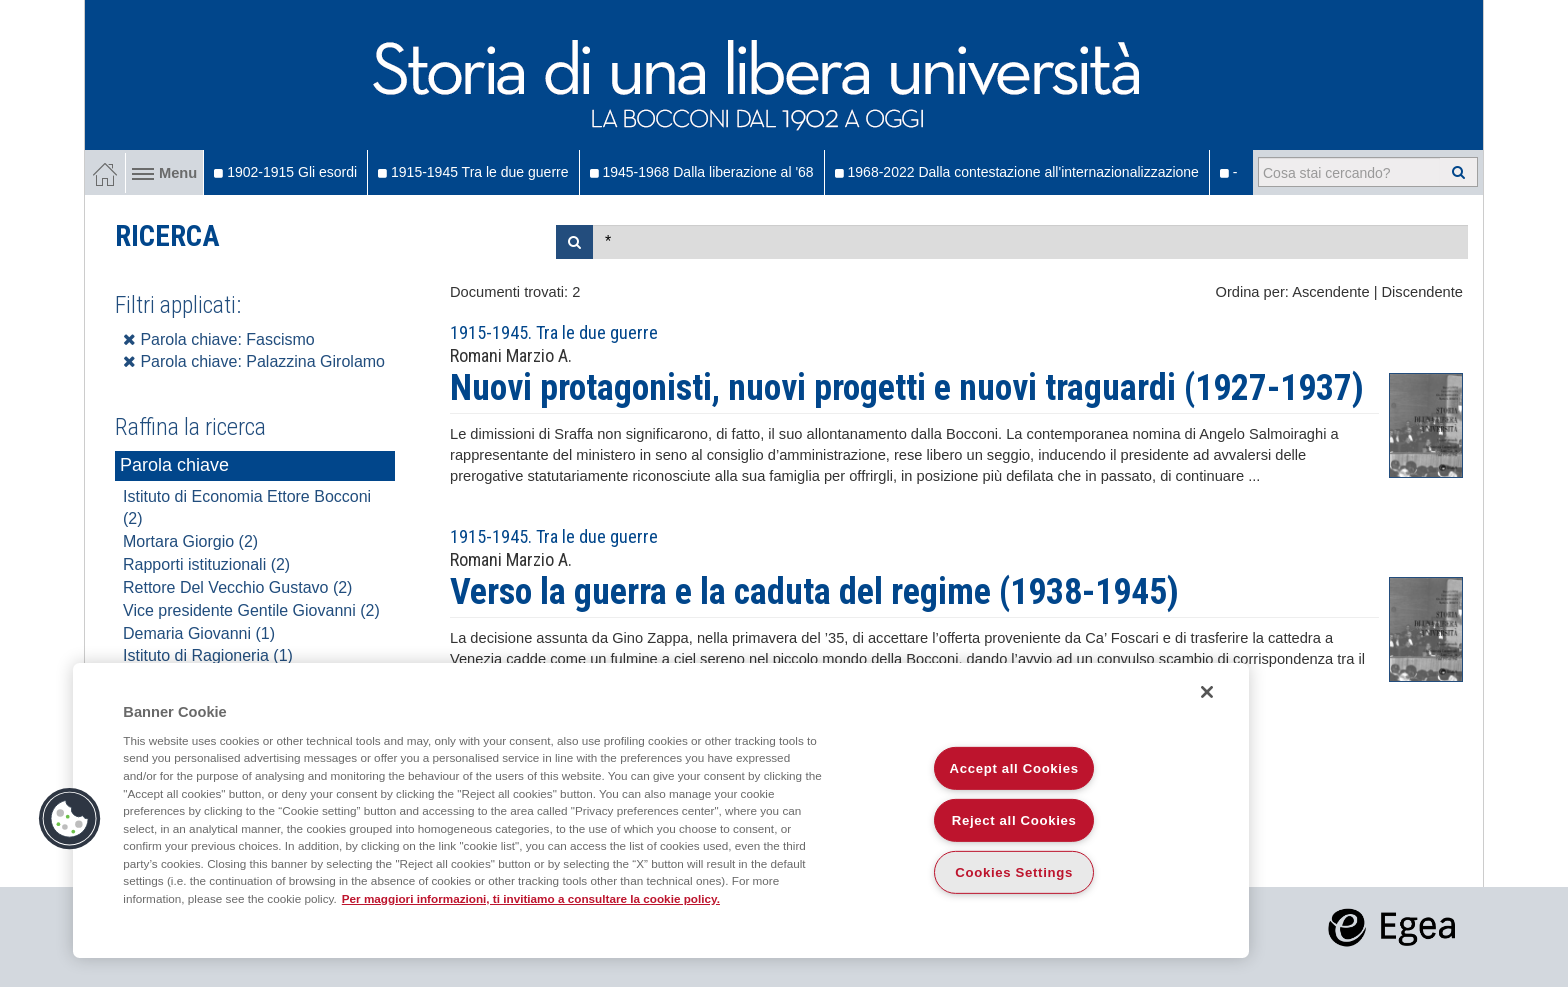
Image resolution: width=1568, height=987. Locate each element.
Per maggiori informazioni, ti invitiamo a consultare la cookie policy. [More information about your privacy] (531, 898)
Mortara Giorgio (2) (190, 541)
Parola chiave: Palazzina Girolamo (254, 361)
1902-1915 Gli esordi (285, 172)
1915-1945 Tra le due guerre (473, 172)
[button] (70, 819)
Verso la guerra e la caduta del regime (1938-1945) (814, 592)
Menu (164, 173)
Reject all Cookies (1014, 820)
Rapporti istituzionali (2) (206, 564)
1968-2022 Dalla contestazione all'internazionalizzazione (1017, 172)
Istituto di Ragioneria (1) (208, 655)
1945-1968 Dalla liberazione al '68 (702, 172)
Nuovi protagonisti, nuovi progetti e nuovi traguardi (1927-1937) (907, 388)
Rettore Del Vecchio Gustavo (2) (237, 587)
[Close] (1207, 692)
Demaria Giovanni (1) (199, 633)
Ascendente (1330, 292)
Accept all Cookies (1014, 768)
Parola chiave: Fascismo (219, 339)
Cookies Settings (1014, 872)
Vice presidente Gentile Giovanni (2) (251, 610)
